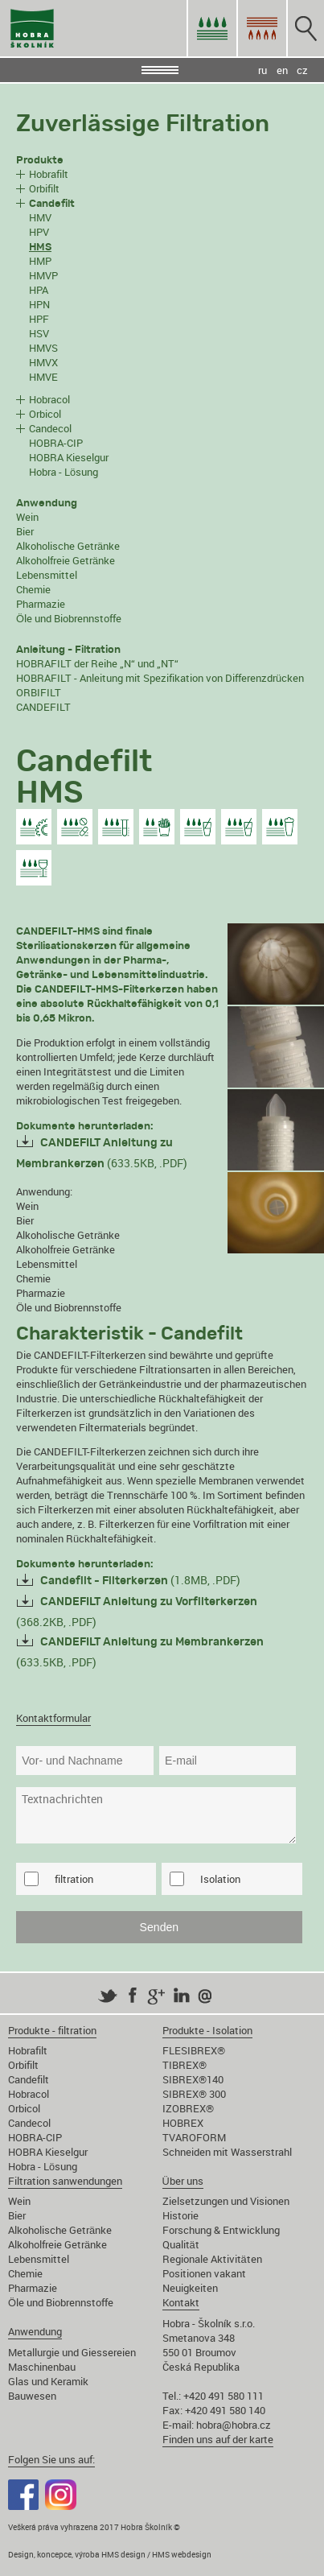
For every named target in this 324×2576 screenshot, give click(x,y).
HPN (39, 304)
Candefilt (28, 2079)
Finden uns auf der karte (217, 2439)
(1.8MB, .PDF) (140, 1579)
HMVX (43, 362)
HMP (40, 261)
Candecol (50, 428)
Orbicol (45, 414)
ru (262, 70)
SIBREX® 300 (194, 2094)
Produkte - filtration (52, 2030)
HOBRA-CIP (56, 443)
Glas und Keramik (48, 2381)
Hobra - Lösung (63, 471)
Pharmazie (40, 604)
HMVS (43, 348)
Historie (180, 2215)
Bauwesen (32, 2395)
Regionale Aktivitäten (212, 2259)
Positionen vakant (204, 2273)
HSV (39, 333)
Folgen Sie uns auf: (51, 2459)
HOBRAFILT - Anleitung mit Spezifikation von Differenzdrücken (160, 678)
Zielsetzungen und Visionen (225, 2201)
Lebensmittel (46, 575)
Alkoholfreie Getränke (65, 560)
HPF (39, 319)
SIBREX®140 (193, 2079)
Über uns (182, 2181)
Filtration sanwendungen (65, 2181)
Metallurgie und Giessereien (72, 2352)
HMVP (43, 275)
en (282, 70)
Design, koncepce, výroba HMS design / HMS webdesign (109, 2554)
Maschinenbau (42, 2366)
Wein (27, 517)
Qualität (180, 2244)
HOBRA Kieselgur (69, 457)
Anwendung (35, 2331)
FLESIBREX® (193, 2050)
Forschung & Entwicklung (221, 2230)
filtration (74, 1879)
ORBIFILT (38, 692)
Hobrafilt (48, 174)
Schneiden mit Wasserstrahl (227, 2152)
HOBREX (182, 2123)
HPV (39, 232)
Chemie (33, 589)
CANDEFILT (43, 707)
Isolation (220, 1879)
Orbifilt (44, 188)
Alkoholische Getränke (68, 546)
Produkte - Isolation (207, 2030)
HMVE (43, 376)
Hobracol (49, 399)
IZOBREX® (188, 2108)
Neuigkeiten (190, 2288)
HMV (40, 217)
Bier (25, 531)
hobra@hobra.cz (233, 2424)
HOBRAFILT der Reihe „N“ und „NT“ (97, 663)
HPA (38, 290)
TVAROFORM (194, 2137)
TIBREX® (184, 2065)
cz (302, 70)
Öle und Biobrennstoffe (68, 618)
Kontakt (180, 2302)
